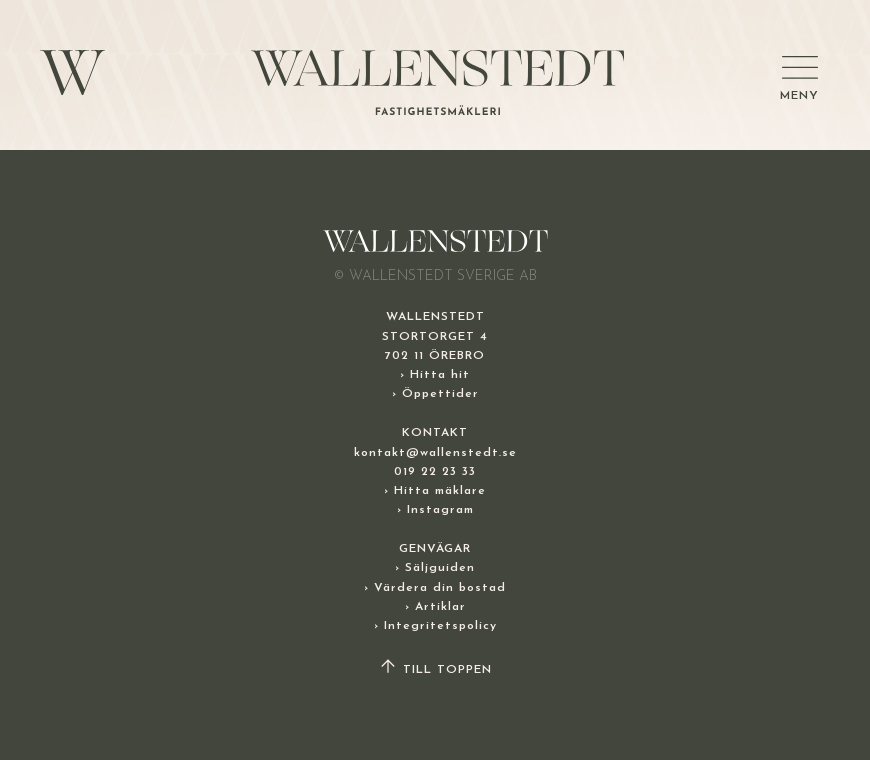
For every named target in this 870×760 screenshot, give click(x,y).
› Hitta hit (435, 375)
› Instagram (435, 510)
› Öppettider (435, 394)
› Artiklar (435, 607)
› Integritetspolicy (435, 626)
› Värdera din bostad (435, 588)
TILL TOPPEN (435, 670)
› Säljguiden (435, 568)
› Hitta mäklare (435, 491)
